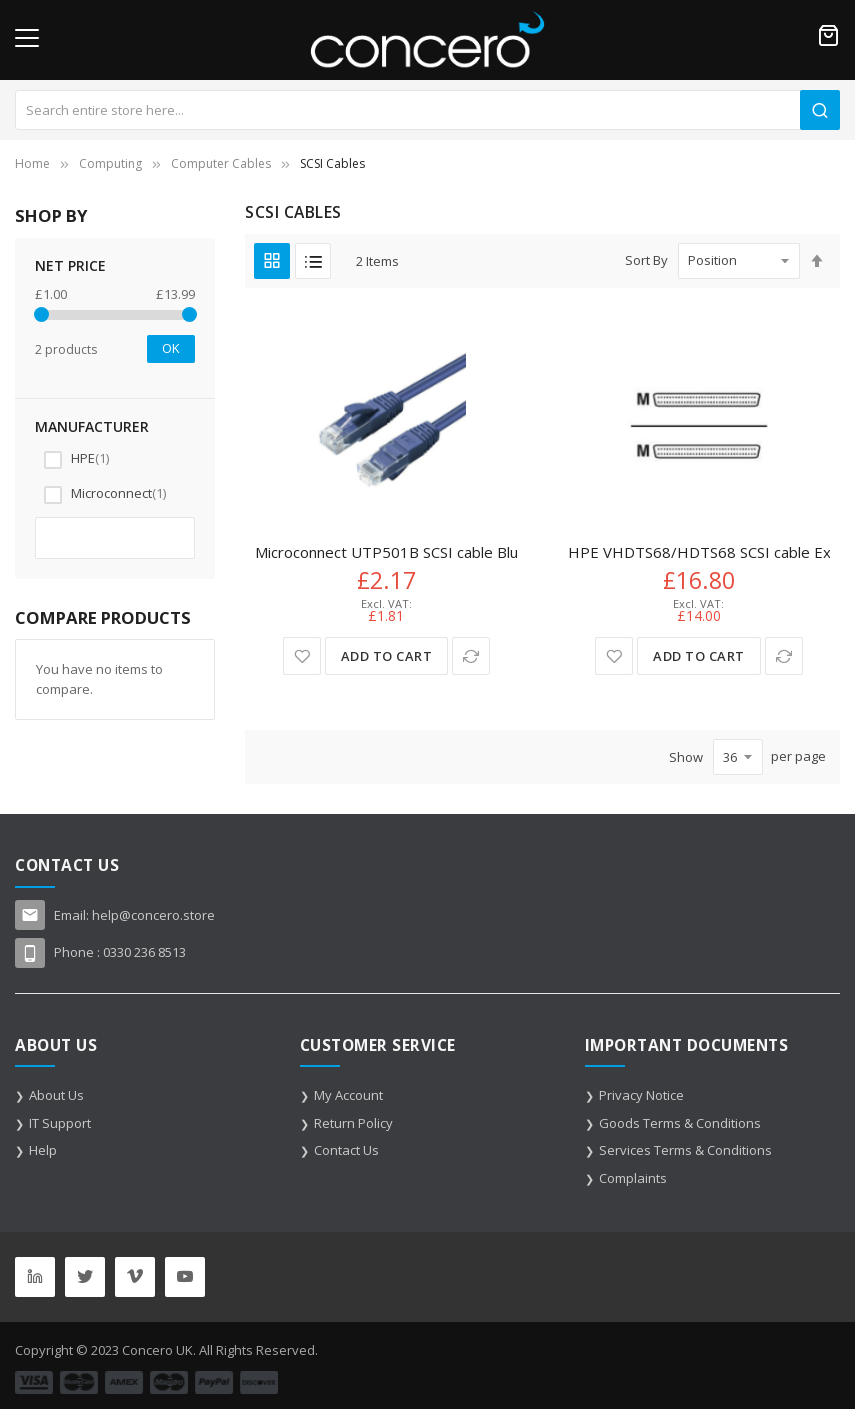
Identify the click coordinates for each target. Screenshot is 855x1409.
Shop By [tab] (51, 215)
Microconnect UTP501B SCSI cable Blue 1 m (406, 552)
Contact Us (346, 1150)
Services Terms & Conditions (685, 1150)
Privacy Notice (641, 1095)
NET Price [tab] (70, 265)
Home (32, 163)
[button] (302, 656)
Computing (110, 163)
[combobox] (427, 110)
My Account (348, 1095)
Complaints (633, 1178)
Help (43, 1150)
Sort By (646, 260)
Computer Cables (221, 163)
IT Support (60, 1123)
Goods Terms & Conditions (680, 1123)
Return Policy (353, 1123)
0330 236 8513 (144, 952)
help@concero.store (153, 915)
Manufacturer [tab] (92, 426)
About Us (56, 1095)
